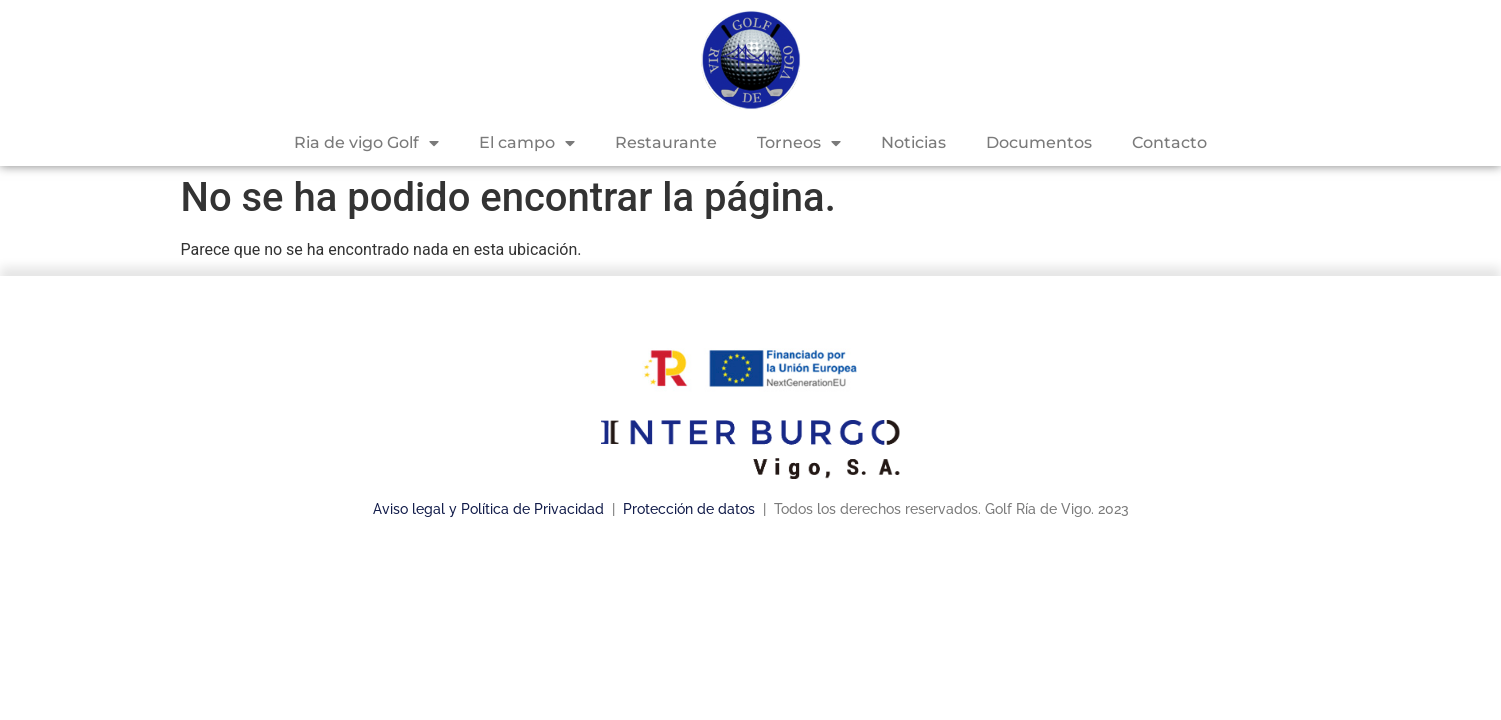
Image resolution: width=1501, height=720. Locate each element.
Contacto (1169, 142)
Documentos (1039, 142)
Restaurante (666, 142)
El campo (527, 143)
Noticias (913, 142)
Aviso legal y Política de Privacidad (488, 509)
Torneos (799, 143)
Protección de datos (691, 509)
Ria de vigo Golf (366, 143)
